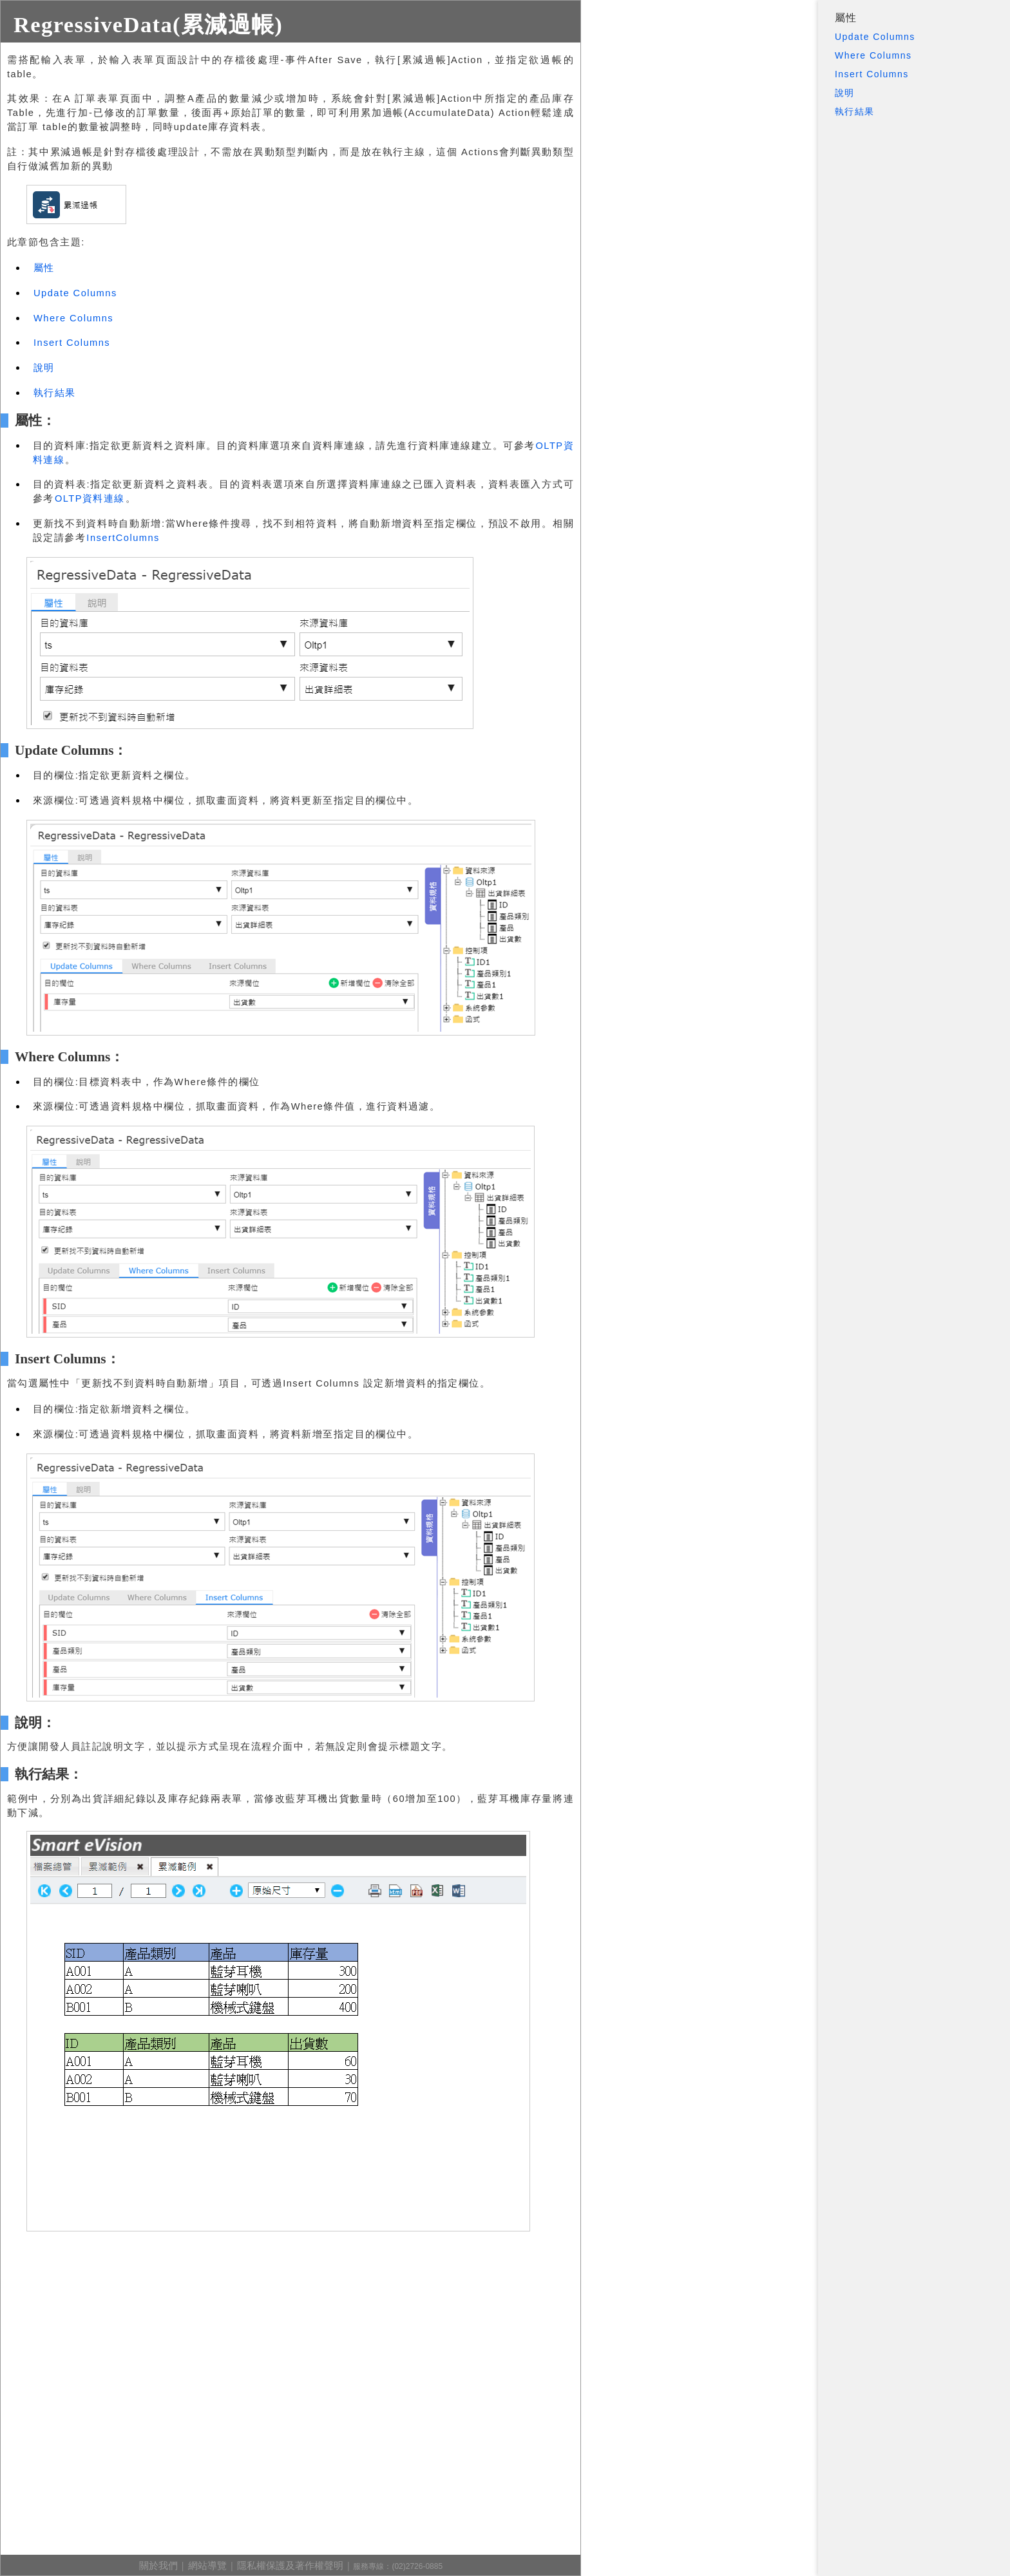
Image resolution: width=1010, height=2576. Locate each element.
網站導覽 (207, 2566)
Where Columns (873, 55)
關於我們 (158, 2566)
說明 (845, 93)
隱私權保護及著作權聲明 (290, 2566)
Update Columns (875, 37)
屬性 (846, 17)
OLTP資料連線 (90, 498)
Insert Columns (872, 74)
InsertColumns (123, 538)
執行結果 (855, 111)
